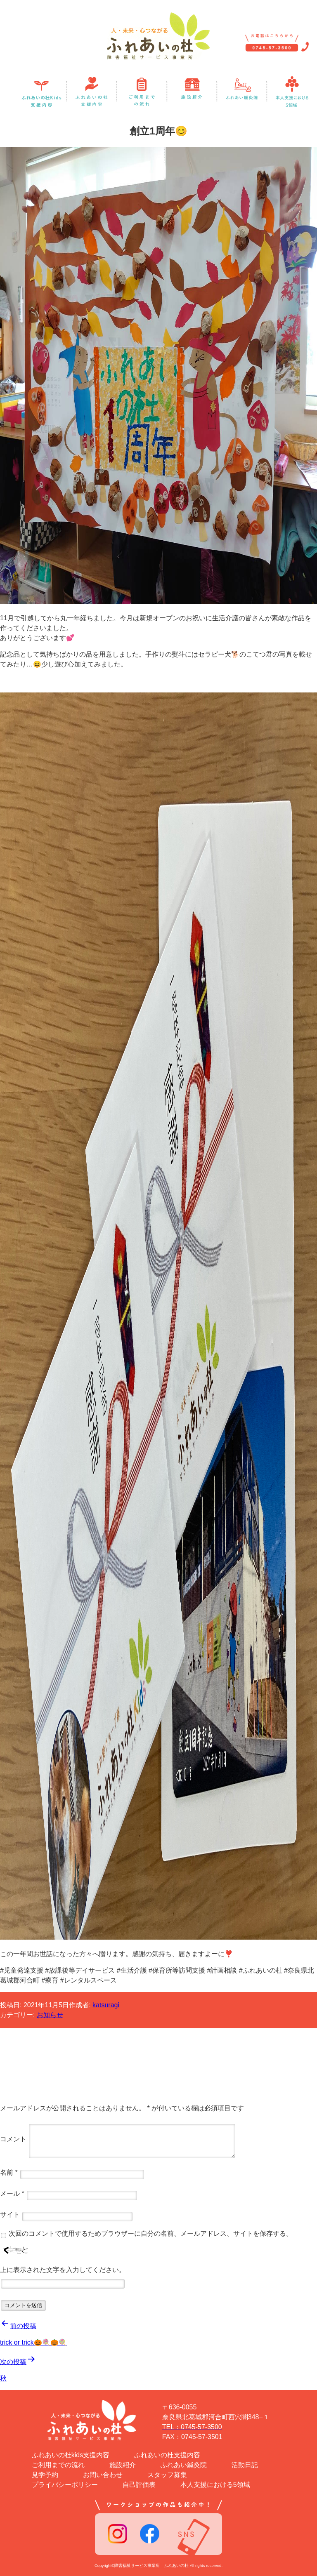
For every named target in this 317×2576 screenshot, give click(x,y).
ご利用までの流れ (58, 2464)
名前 (9, 2172)
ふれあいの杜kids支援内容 (70, 2454)
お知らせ (50, 2014)
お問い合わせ (103, 2474)
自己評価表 (139, 2484)
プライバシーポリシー (65, 2484)
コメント (13, 2139)
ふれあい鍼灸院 (184, 2464)
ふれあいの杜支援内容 (167, 2454)
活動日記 (245, 2464)
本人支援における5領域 (215, 2484)
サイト (10, 2214)
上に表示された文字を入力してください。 (62, 2269)
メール (12, 2193)
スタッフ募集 (167, 2474)
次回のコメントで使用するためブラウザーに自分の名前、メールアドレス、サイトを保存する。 (151, 2233)
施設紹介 (122, 2464)
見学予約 (45, 2474)
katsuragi (105, 2005)
